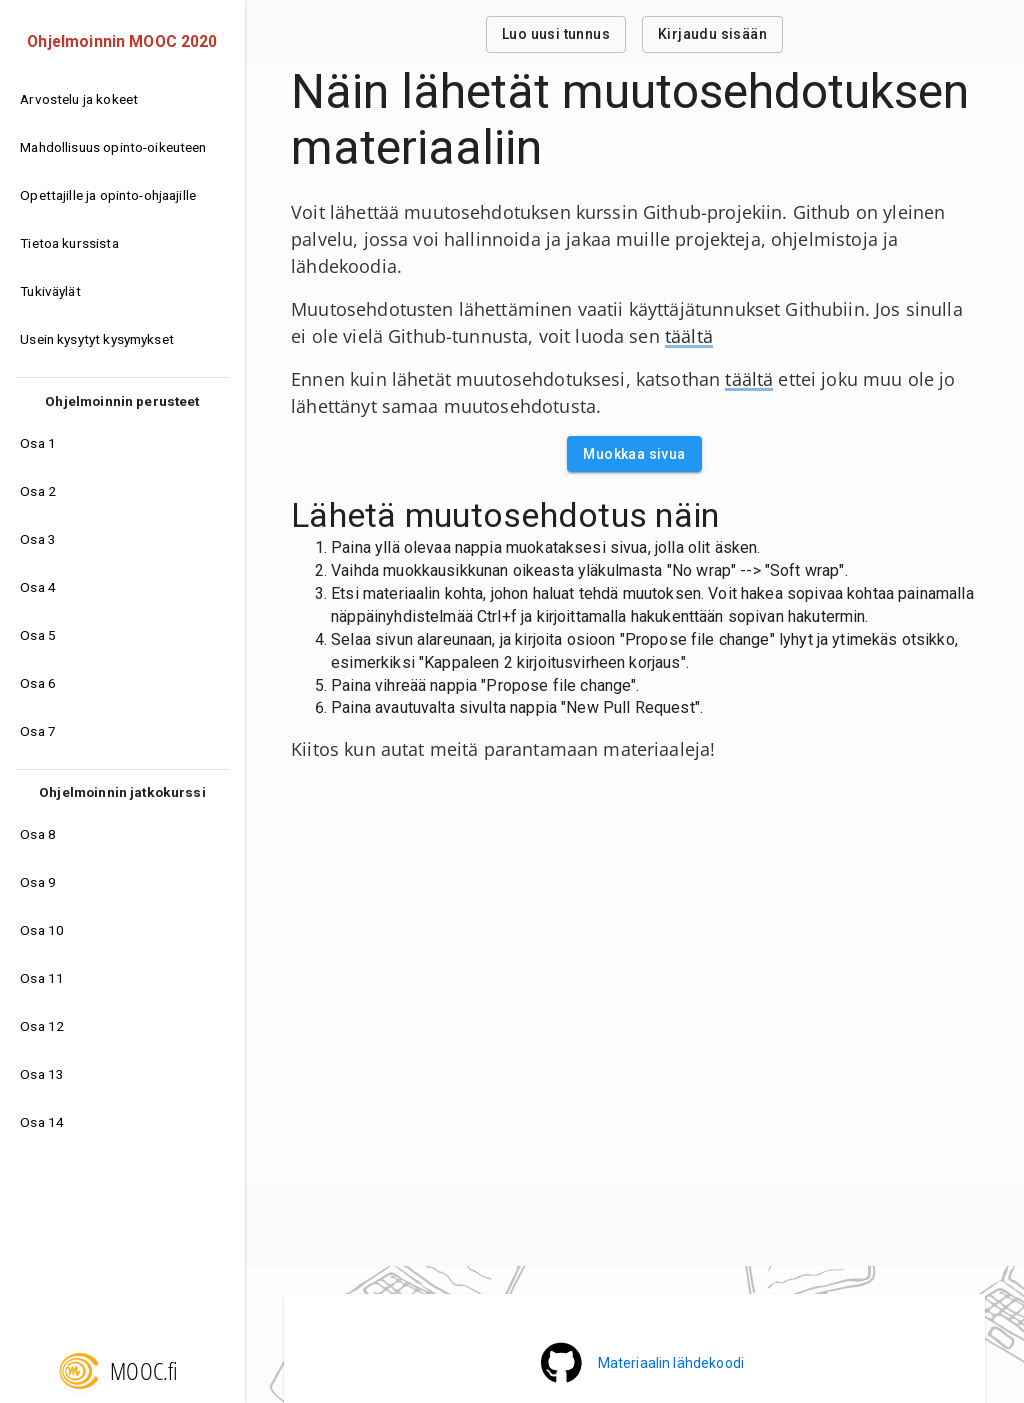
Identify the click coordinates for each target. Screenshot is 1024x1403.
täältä (689, 336)
